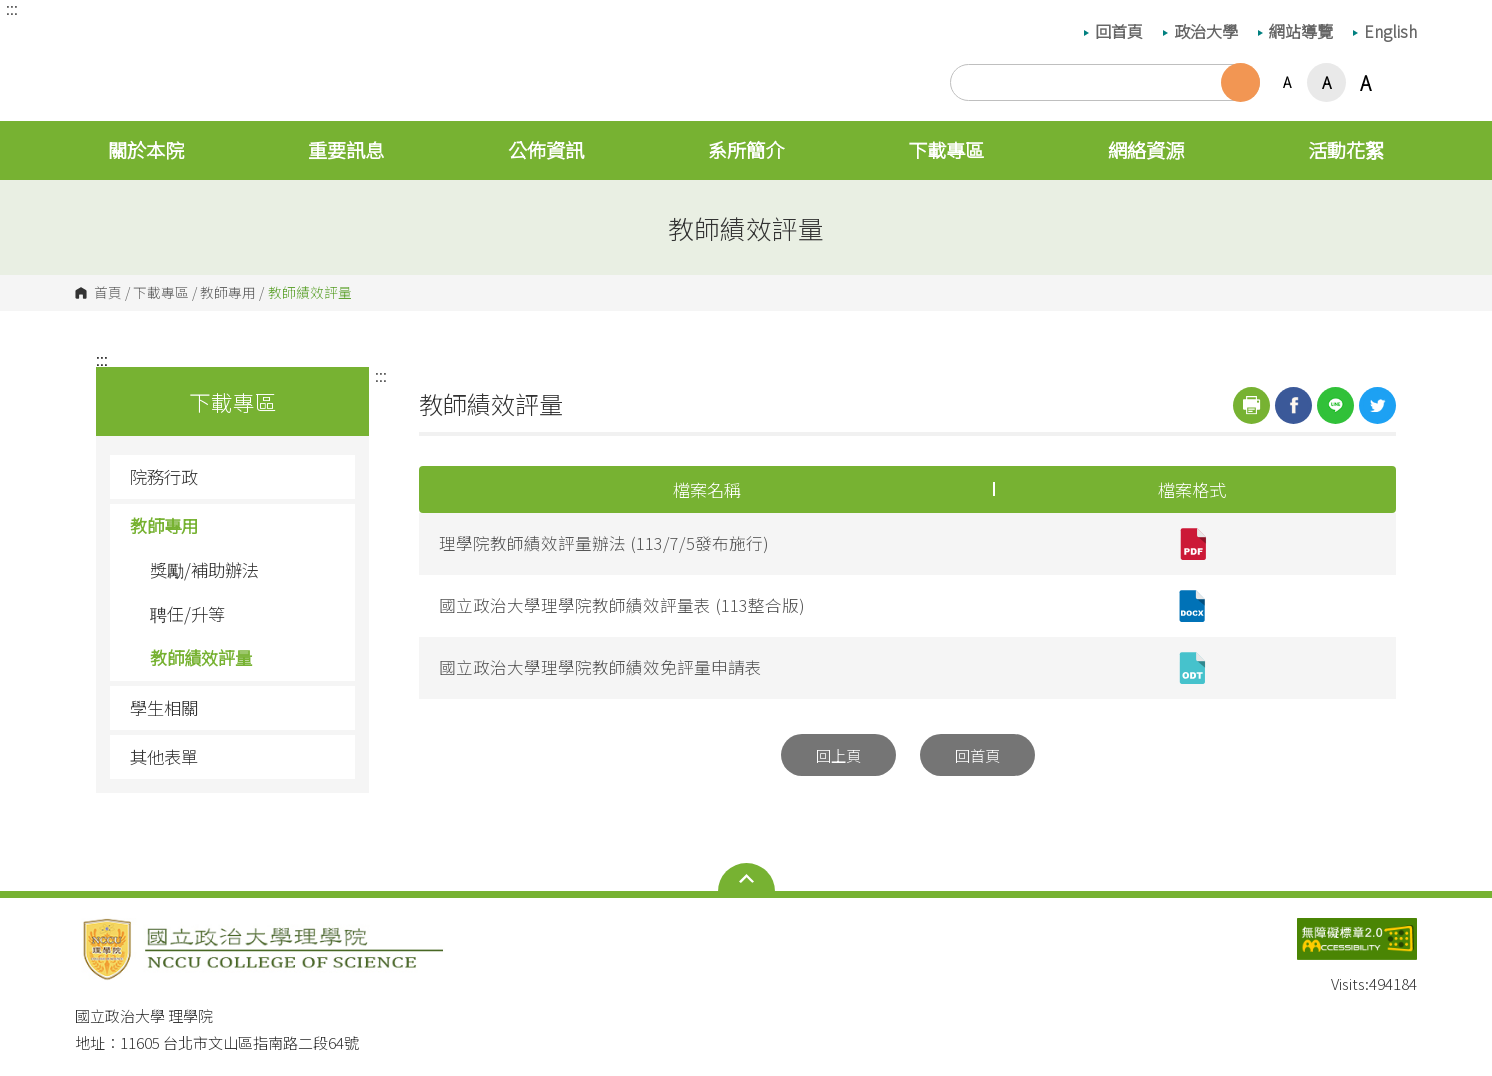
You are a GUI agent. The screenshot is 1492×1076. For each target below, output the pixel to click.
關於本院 (146, 150)
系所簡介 (746, 150)
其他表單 (164, 756)
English (1385, 31)
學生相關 (235, 707)
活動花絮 (1346, 150)
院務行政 (235, 476)
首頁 (108, 293)
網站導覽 (1295, 31)
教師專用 (228, 293)
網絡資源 (1146, 150)
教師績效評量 (201, 657)
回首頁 (1113, 31)
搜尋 (1240, 82)
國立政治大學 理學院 (95, 37)
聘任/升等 (187, 613)
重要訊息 (346, 150)
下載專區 (946, 150)
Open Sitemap (746, 879)
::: (12, 8)
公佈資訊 (546, 150)
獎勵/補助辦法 (204, 569)
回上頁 (838, 755)
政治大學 (1200, 31)
